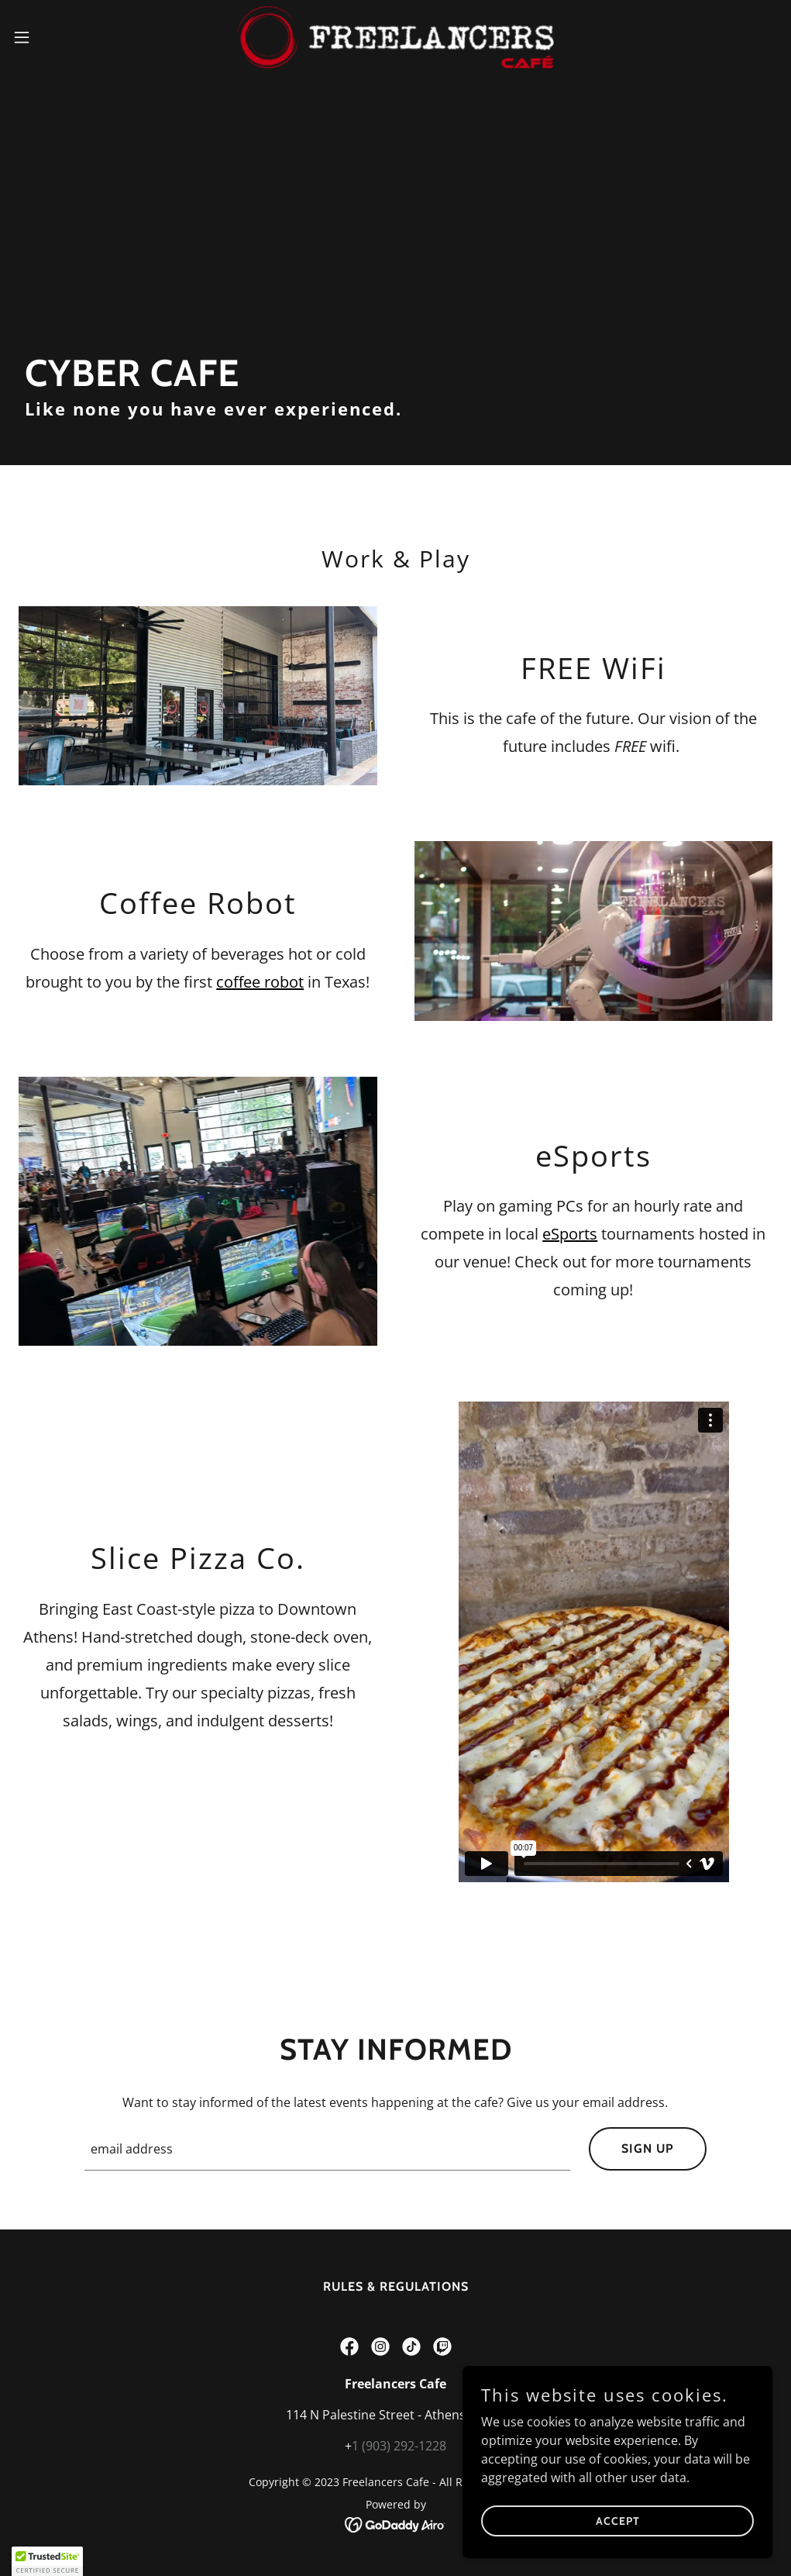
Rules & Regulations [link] (396, 2286)
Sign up (647, 2148)
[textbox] (327, 2149)
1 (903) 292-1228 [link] (399, 2445)
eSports (569, 1233)
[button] (64, 37)
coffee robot (260, 981)
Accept (618, 2520)
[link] (395, 37)
